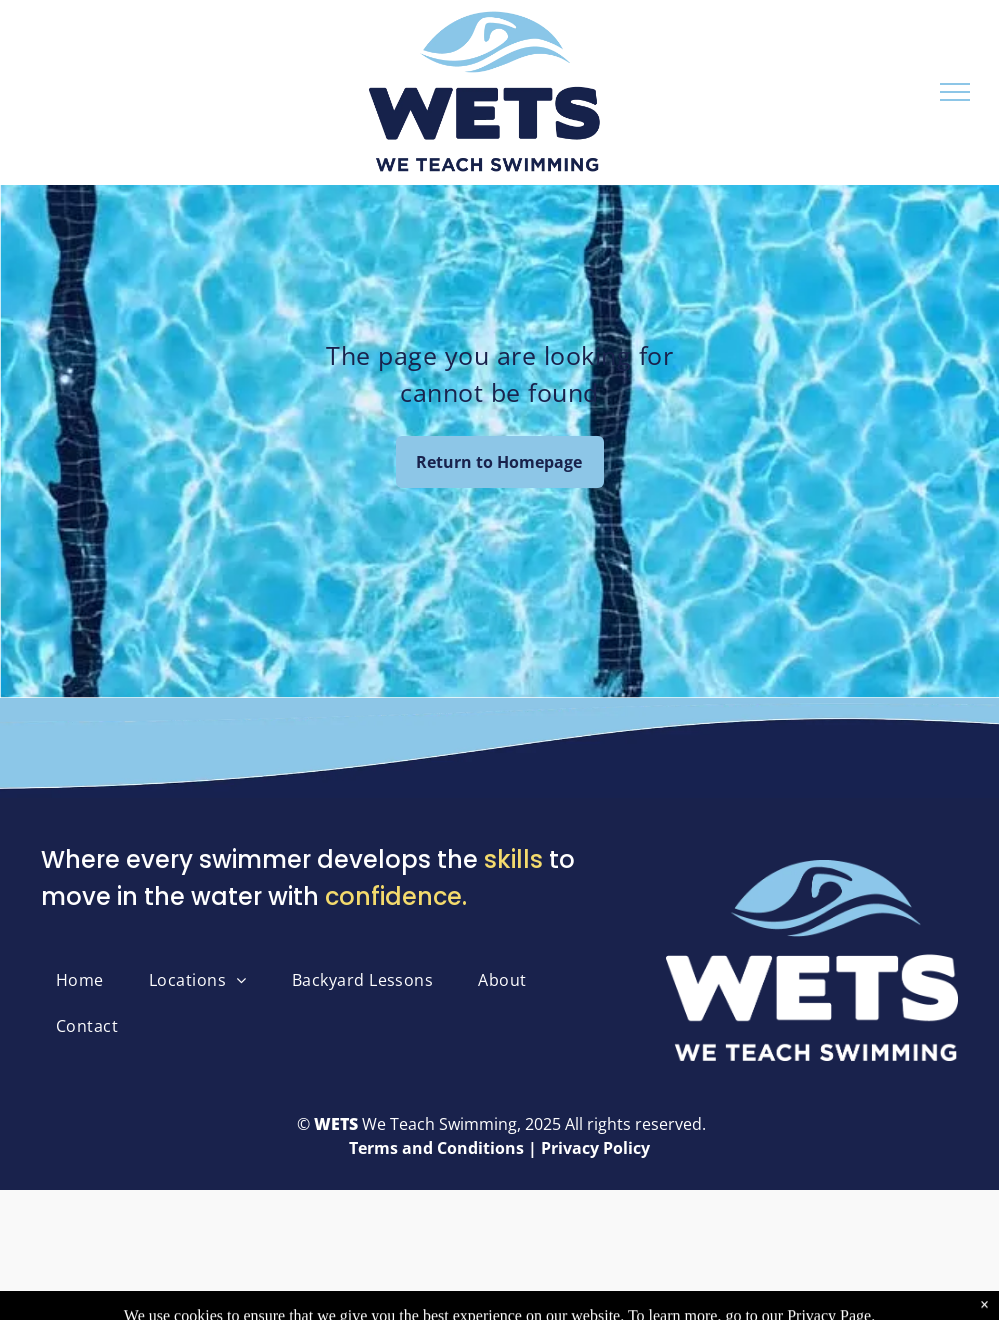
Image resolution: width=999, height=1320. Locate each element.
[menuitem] (87, 980)
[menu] (955, 92)
